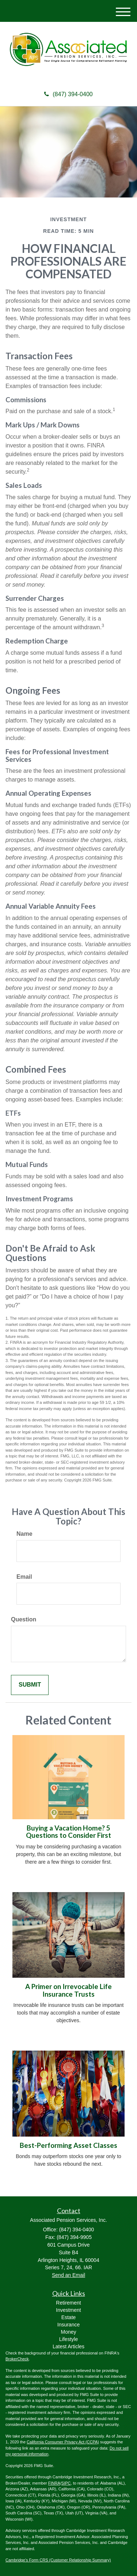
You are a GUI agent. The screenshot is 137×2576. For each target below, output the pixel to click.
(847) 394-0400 (68, 94)
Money (68, 2332)
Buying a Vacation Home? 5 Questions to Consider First (68, 1832)
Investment (68, 2310)
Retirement (68, 2303)
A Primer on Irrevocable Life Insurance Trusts (68, 1990)
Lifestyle (68, 2339)
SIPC (66, 2483)
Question (23, 1619)
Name (24, 1534)
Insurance (68, 2325)
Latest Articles (68, 2346)
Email (24, 1577)
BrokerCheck (17, 2359)
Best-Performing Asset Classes (68, 2145)
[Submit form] (30, 1685)
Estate (68, 2317)
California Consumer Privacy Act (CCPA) (63, 2442)
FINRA (54, 2483)
